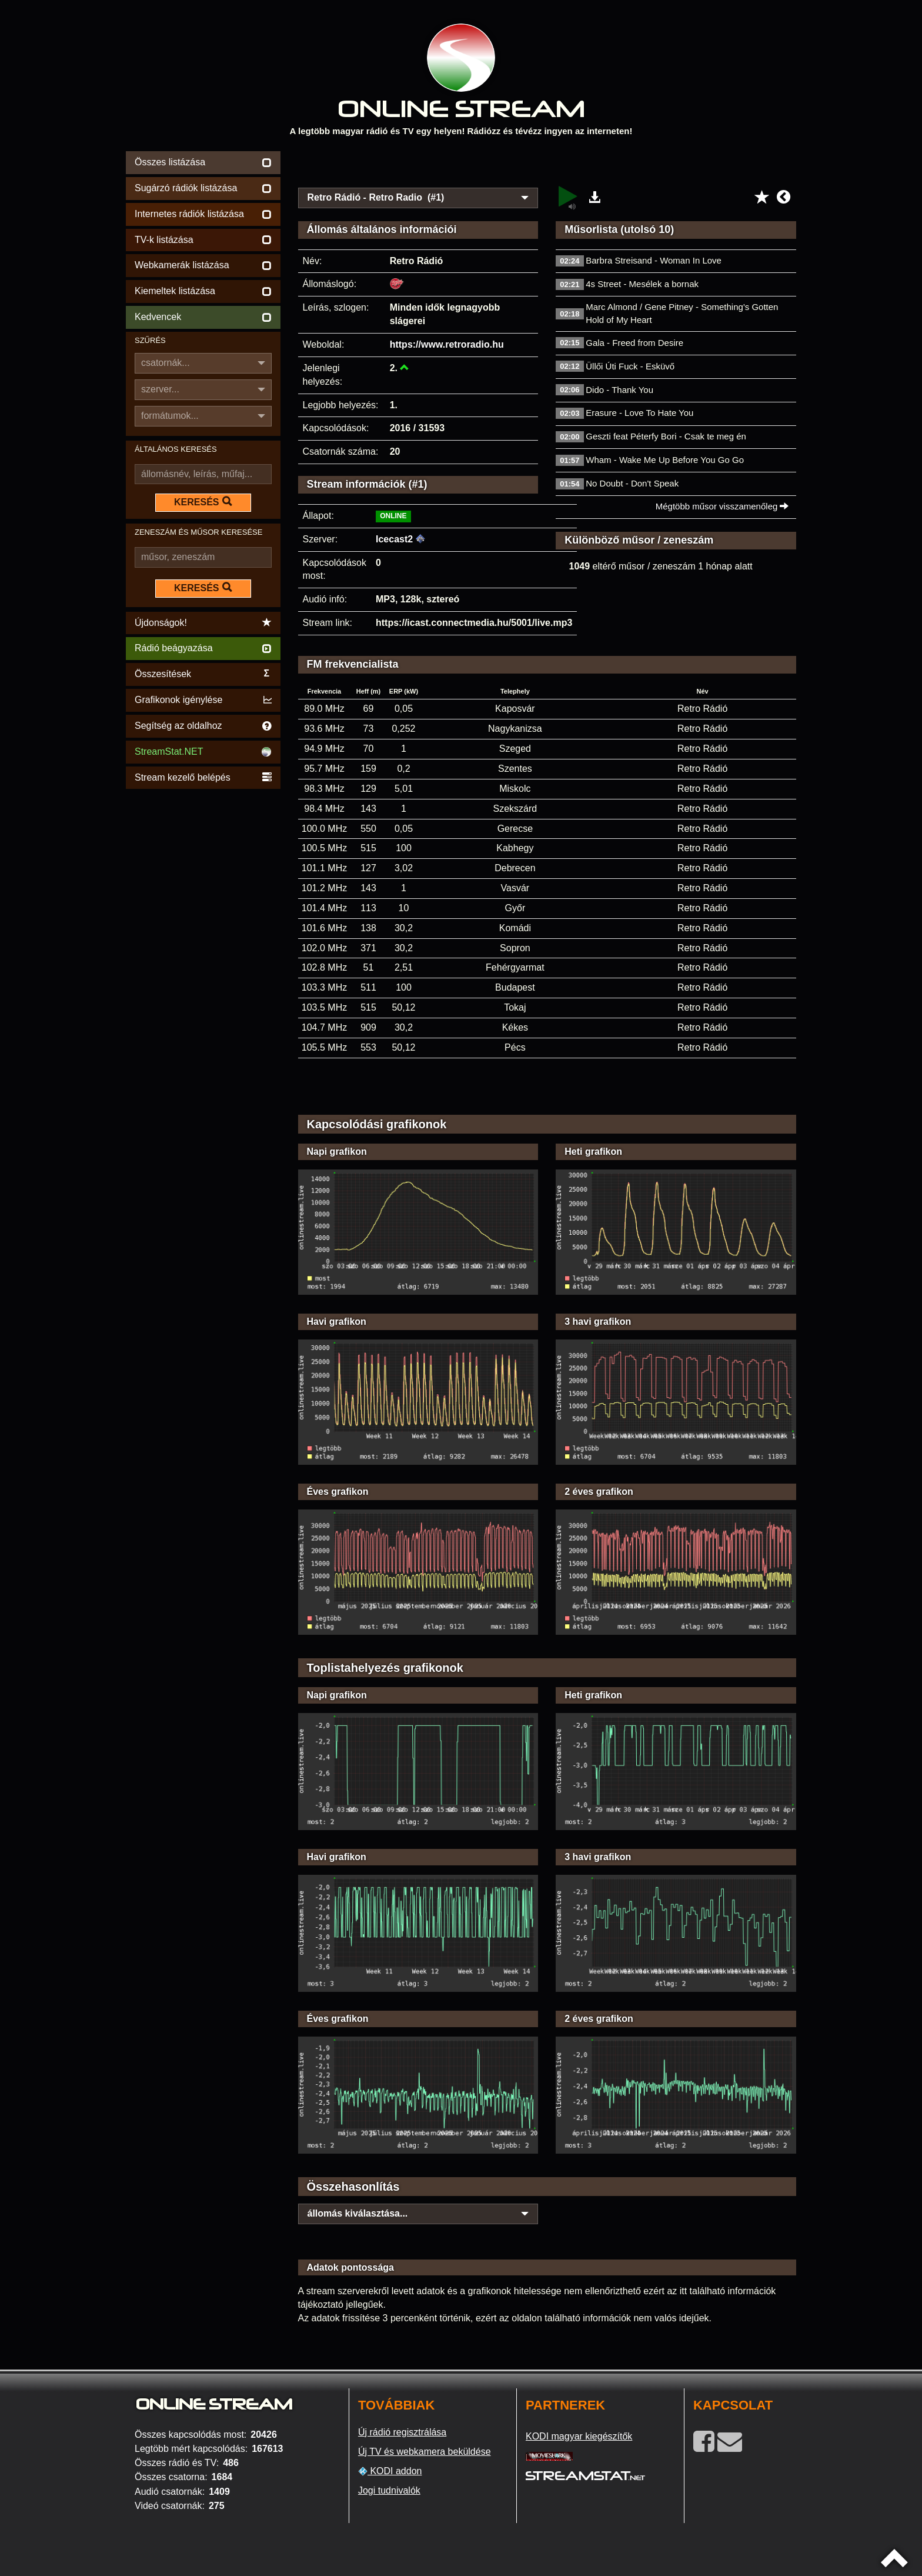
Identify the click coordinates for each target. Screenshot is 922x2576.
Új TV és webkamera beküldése (424, 2452)
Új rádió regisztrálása (402, 2432)
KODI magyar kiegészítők (579, 2436)
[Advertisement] (547, 166)
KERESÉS (203, 501)
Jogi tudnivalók (389, 2490)
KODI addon (390, 2471)
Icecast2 (394, 539)
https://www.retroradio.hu (447, 344)
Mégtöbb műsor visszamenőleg (722, 506)
